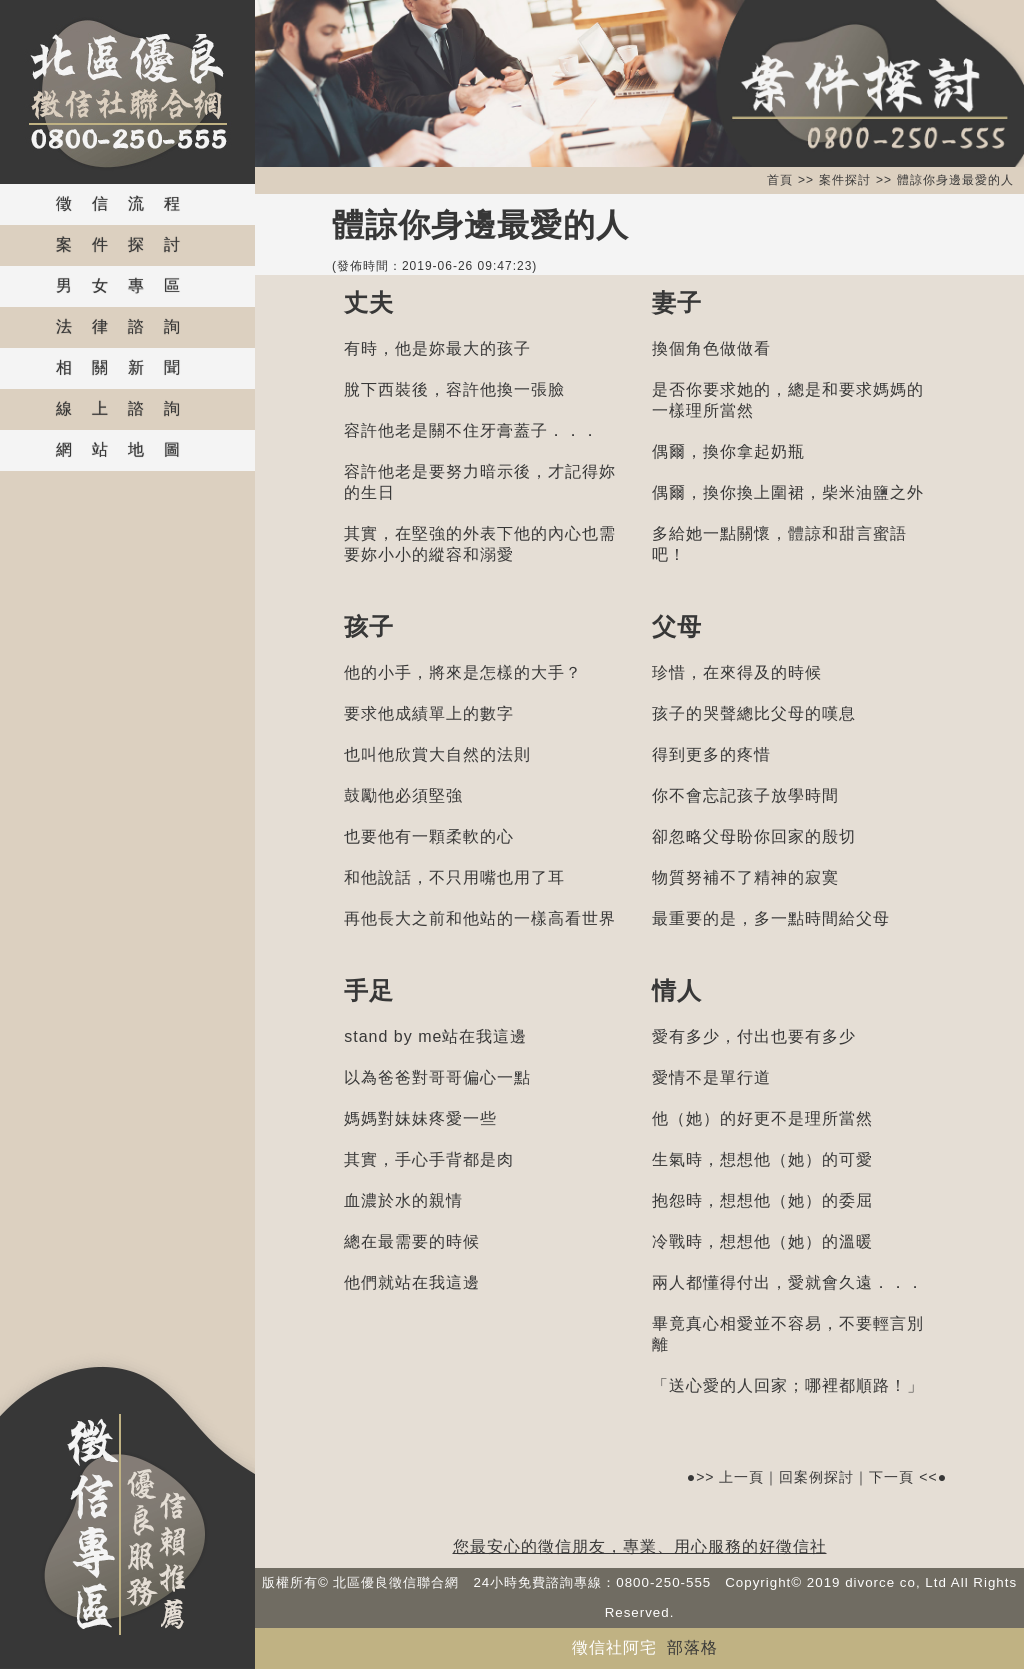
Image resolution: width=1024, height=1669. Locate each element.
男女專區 (128, 285)
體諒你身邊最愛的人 (955, 180)
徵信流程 (128, 203)
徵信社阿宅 (614, 1647)
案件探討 (128, 244)
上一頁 (741, 1477)
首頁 (780, 180)
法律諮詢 (128, 326)
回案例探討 (816, 1477)
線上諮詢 (128, 408)
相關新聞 (128, 367)
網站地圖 (128, 449)
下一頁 (891, 1477)
